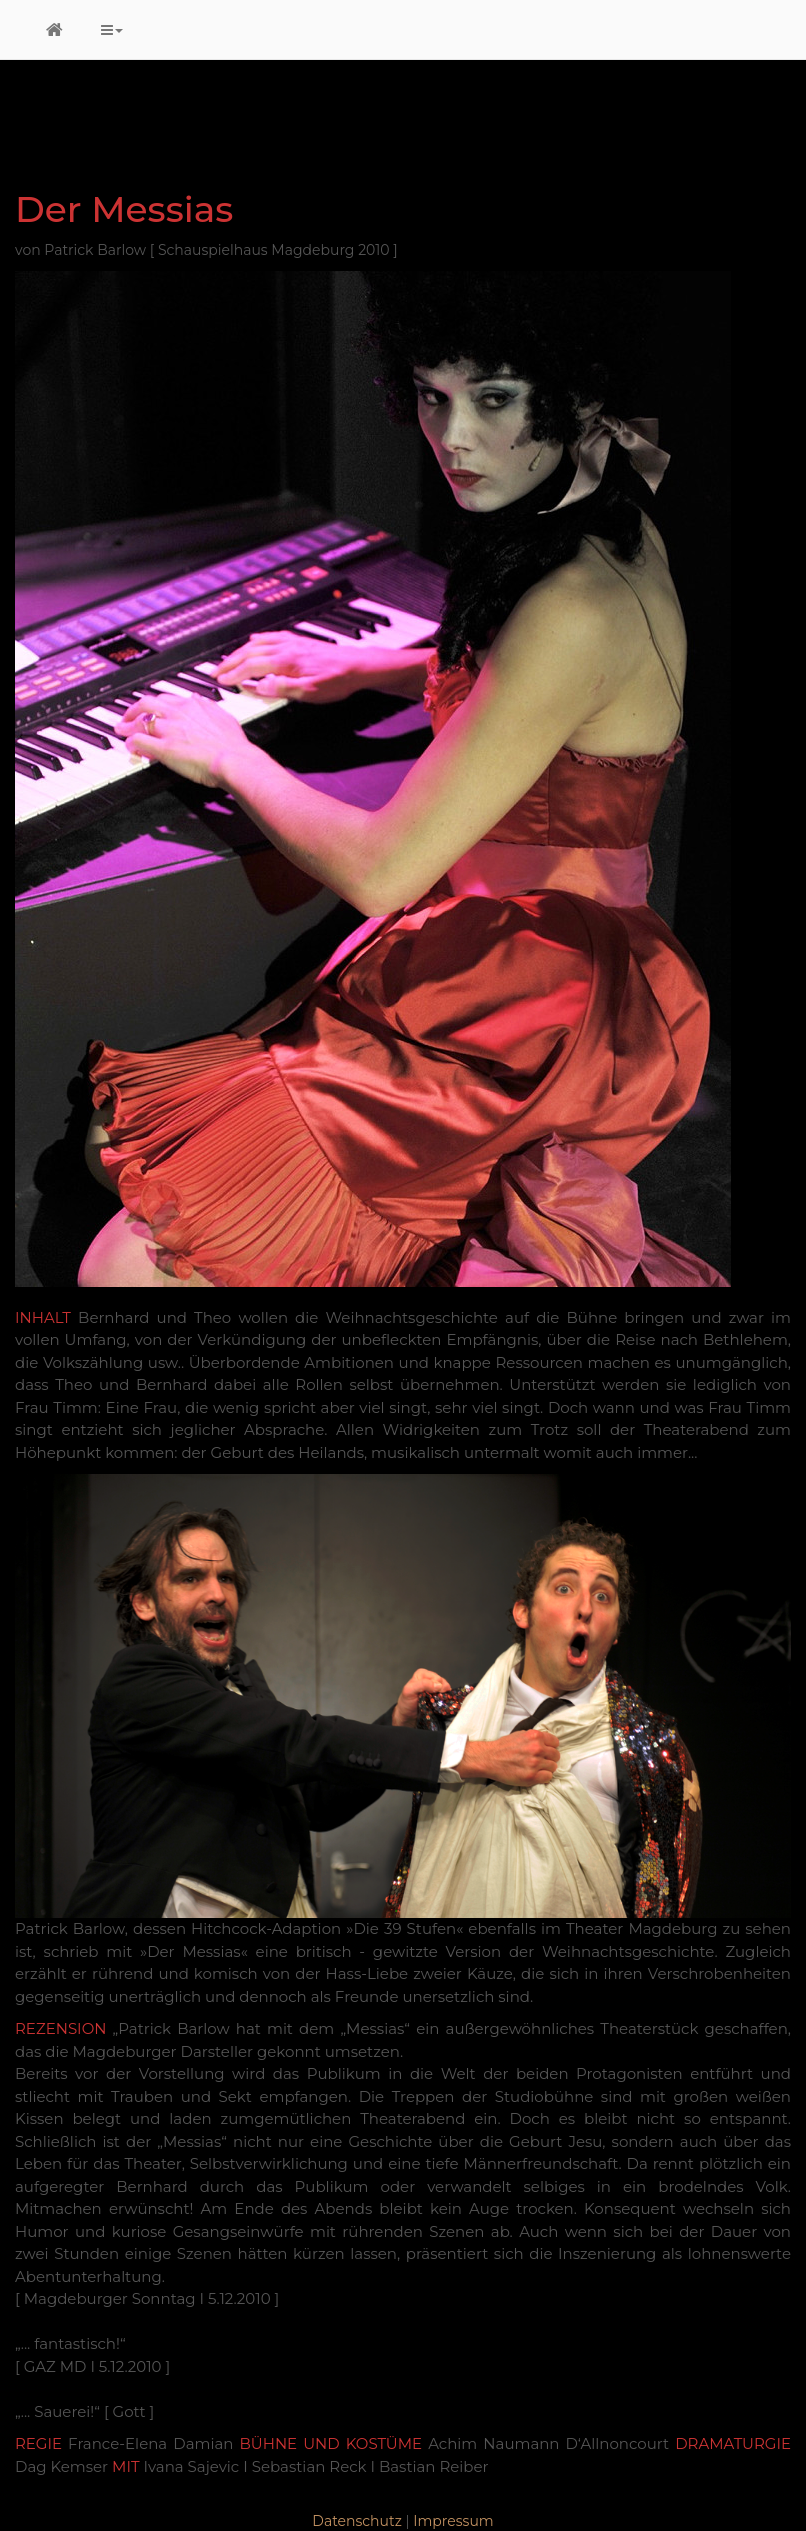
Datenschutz (356, 2521)
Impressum (453, 2521)
